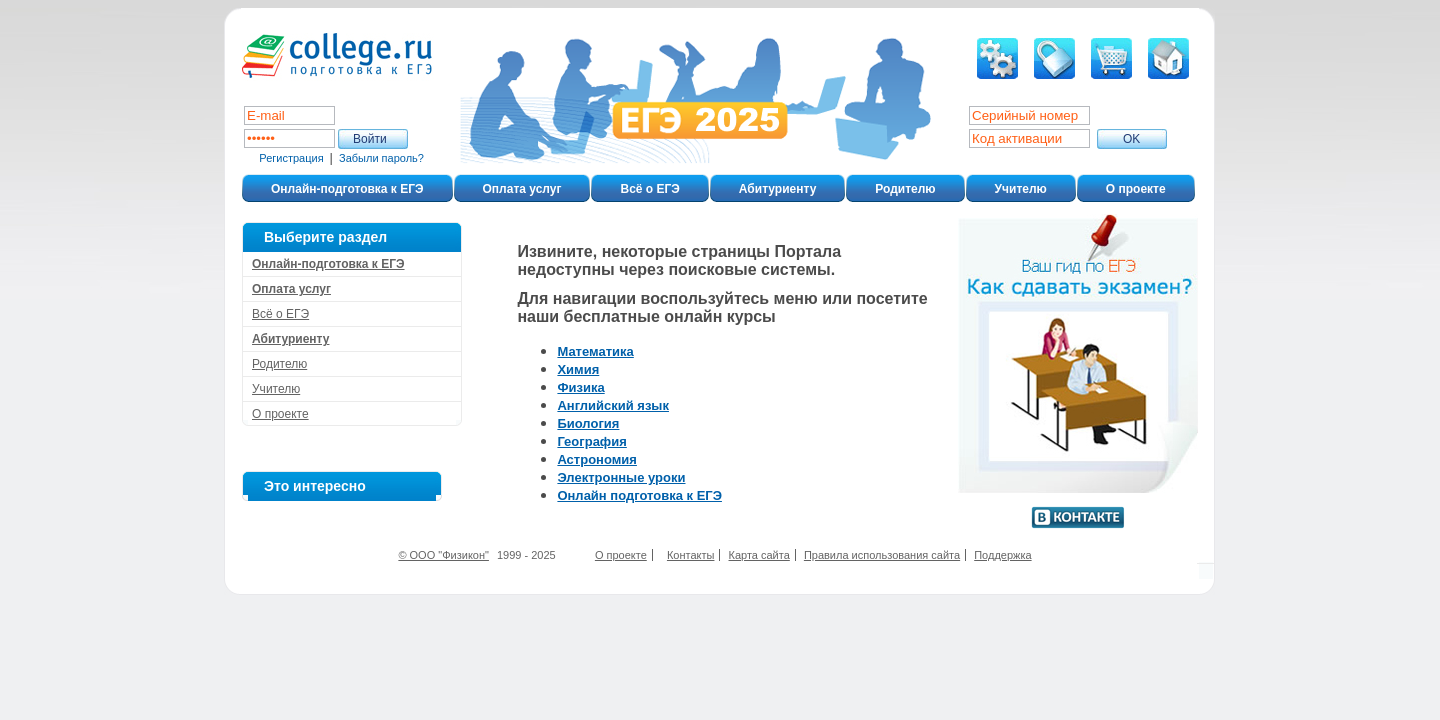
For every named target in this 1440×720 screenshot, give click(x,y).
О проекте (1136, 189)
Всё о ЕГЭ (649, 189)
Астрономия (597, 459)
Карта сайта (759, 555)
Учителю (1021, 189)
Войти (370, 139)
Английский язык (613, 405)
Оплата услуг (522, 189)
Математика (595, 351)
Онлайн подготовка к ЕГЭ (639, 495)
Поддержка (1002, 555)
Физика (580, 387)
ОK (1131, 139)
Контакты (691, 555)
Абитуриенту (777, 189)
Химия (578, 369)
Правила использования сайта (882, 555)
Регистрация (291, 158)
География (591, 441)
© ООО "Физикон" (443, 555)
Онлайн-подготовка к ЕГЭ (347, 189)
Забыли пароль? (381, 158)
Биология (588, 423)
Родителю (905, 189)
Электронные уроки (621, 477)
